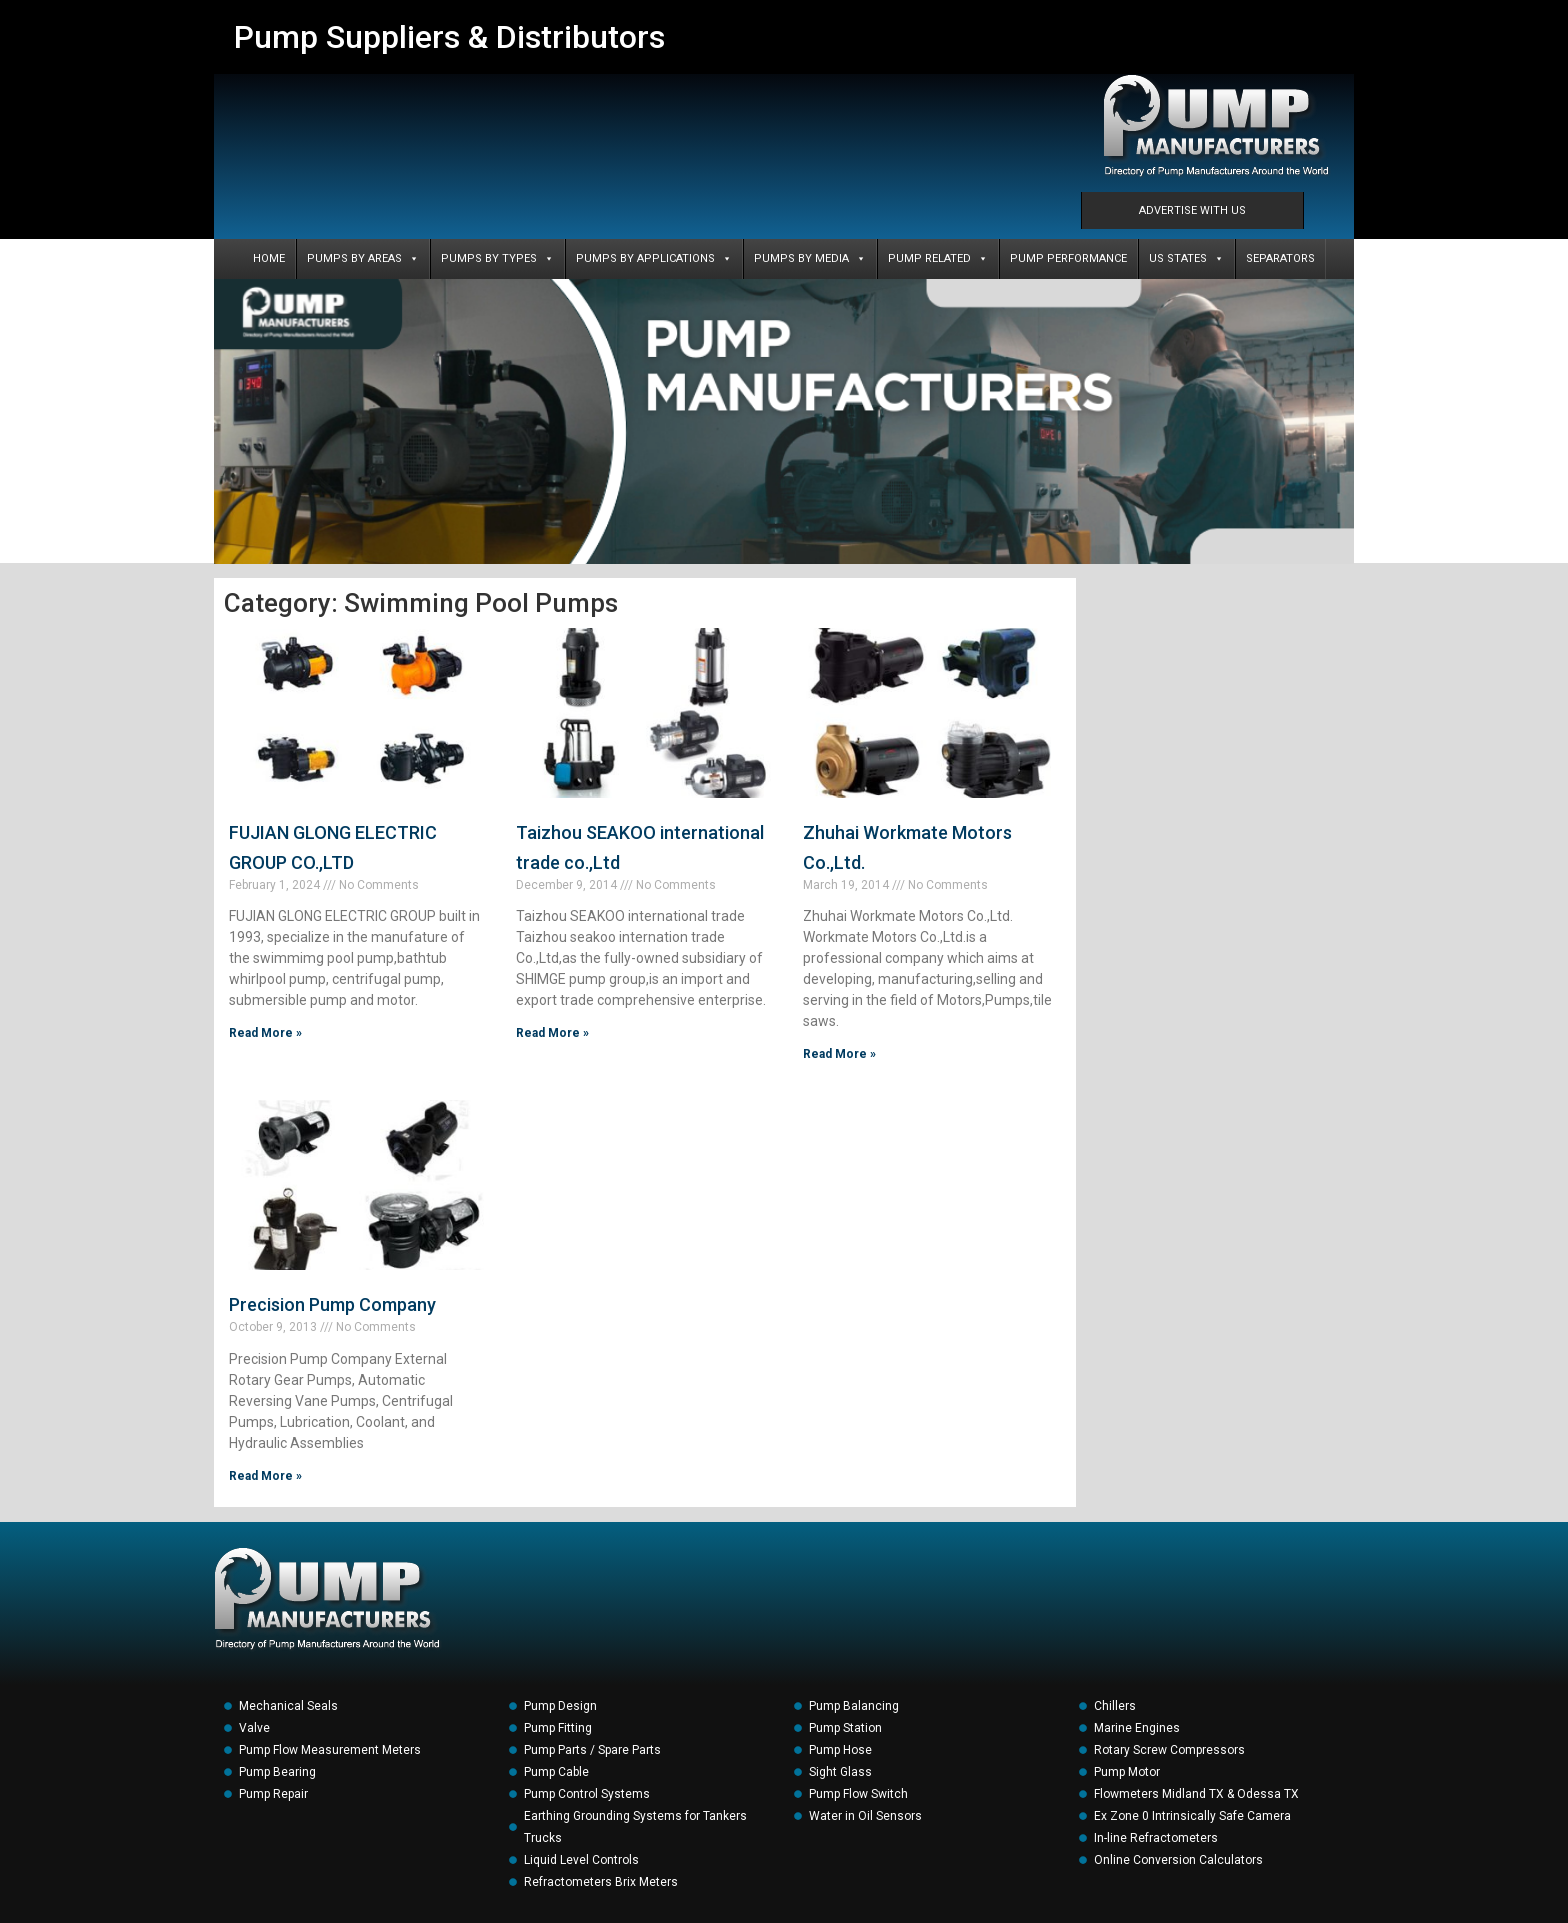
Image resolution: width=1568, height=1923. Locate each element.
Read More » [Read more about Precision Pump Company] (265, 1476)
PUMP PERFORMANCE (1068, 258)
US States (1186, 259)
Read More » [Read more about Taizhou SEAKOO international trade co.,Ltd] (552, 1033)
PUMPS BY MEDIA (810, 259)
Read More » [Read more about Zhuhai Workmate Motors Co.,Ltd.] (839, 1054)
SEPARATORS (1280, 258)
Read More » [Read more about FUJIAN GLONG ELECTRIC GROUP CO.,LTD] (265, 1033)
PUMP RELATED (938, 259)
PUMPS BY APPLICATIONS (654, 259)
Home (269, 258)
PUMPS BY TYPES (497, 259)
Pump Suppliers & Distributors (449, 37)
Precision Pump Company (332, 1304)
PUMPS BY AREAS (363, 259)
